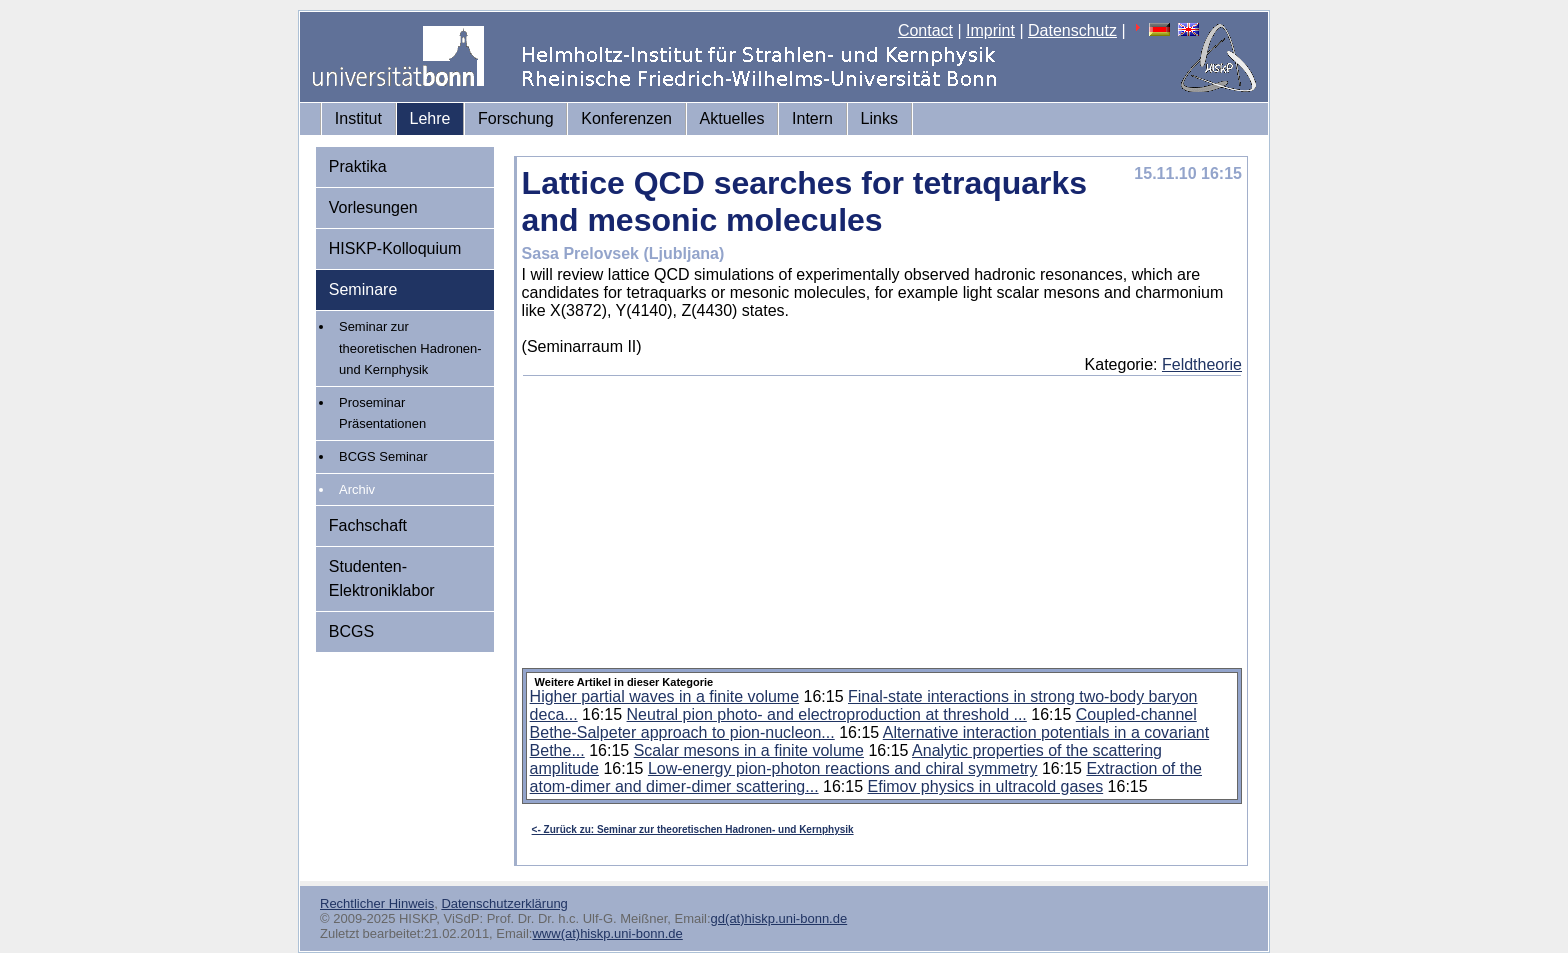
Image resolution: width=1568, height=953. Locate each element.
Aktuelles (732, 118)
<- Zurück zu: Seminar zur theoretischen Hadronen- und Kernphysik (693, 829)
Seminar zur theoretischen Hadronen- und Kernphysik (410, 348)
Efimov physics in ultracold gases (986, 786)
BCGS (351, 631)
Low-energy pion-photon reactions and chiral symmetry (843, 768)
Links (879, 118)
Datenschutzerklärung (504, 903)
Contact (925, 30)
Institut (358, 118)
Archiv (357, 489)
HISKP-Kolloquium (395, 248)
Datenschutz (1072, 30)
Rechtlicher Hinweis (377, 903)
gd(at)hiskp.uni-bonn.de (779, 918)
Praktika (358, 166)
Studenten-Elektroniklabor (382, 578)
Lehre (430, 118)
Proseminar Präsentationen (382, 413)
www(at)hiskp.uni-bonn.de (607, 933)
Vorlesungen (373, 207)
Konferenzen (626, 118)
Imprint (990, 30)
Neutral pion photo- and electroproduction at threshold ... (827, 714)
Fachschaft (368, 525)
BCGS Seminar (383, 456)
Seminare (363, 289)
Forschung (516, 118)
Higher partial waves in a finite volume (664, 696)
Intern (812, 118)
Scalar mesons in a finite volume (749, 750)
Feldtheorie (1202, 364)
